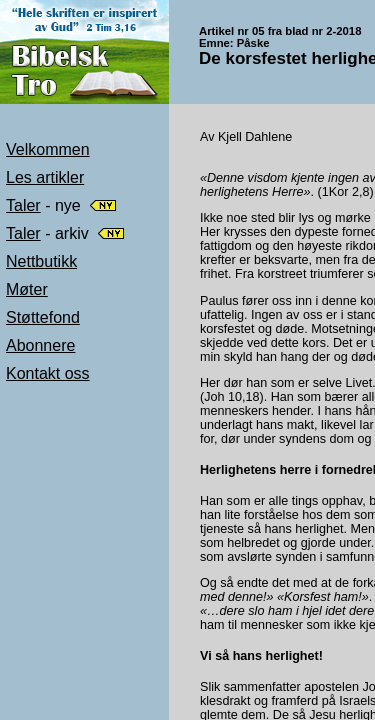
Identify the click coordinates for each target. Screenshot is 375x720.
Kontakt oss (48, 373)
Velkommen (48, 149)
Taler (23, 205)
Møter (27, 289)
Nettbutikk (41, 261)
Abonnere (40, 345)
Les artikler (45, 177)
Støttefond (43, 317)
